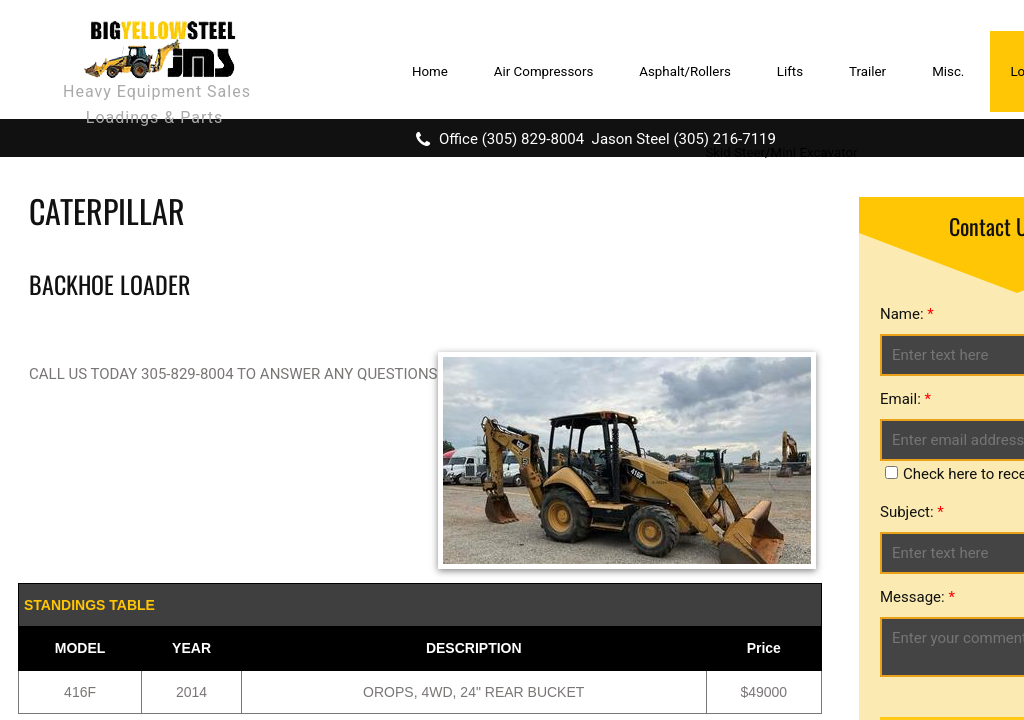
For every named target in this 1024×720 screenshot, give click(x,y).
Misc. (948, 71)
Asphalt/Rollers (685, 71)
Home (430, 71)
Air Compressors (543, 71)
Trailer (867, 71)
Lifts (790, 71)
